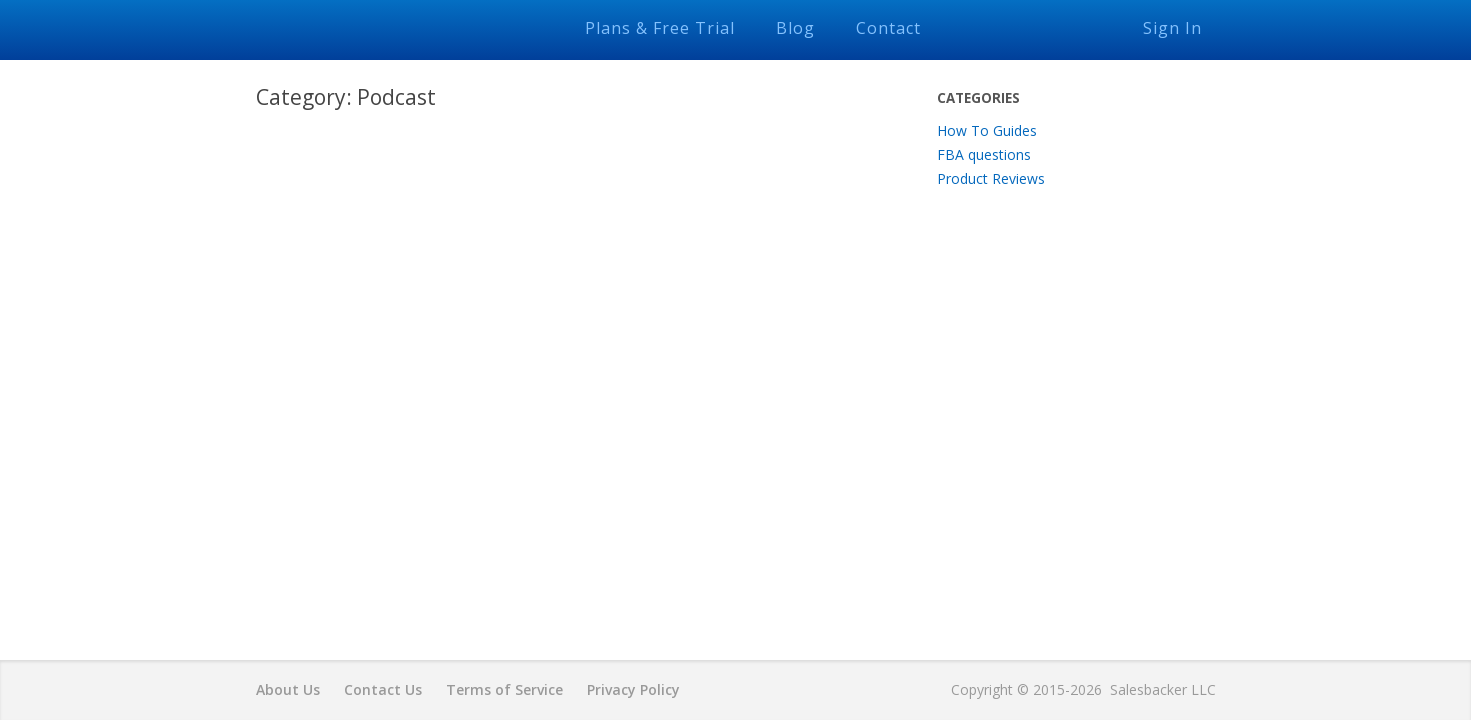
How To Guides (987, 130)
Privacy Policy (633, 689)
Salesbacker (391, 26)
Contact (888, 28)
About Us (288, 689)
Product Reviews (991, 178)
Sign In (1172, 28)
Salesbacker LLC (1163, 689)
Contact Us (383, 689)
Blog (795, 28)
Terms (504, 689)
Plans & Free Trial (660, 28)
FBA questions (984, 154)
